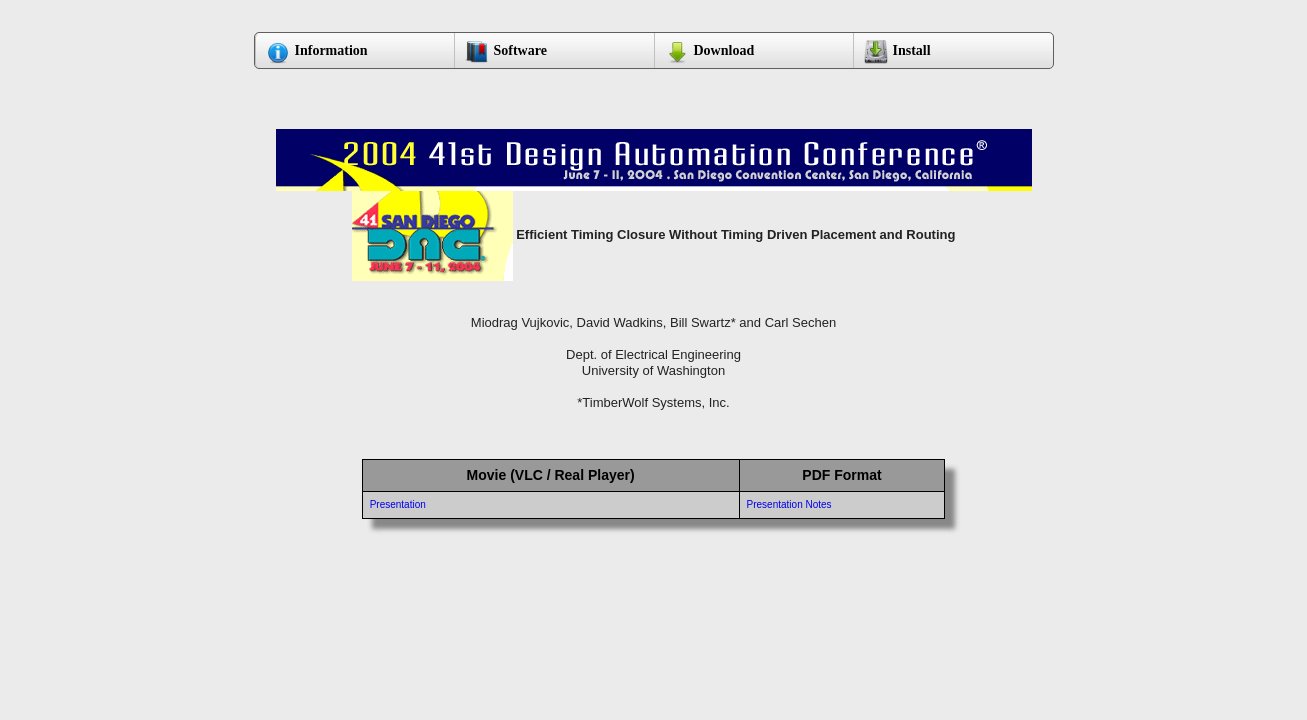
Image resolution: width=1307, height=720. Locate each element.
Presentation (398, 504)
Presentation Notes (789, 504)
